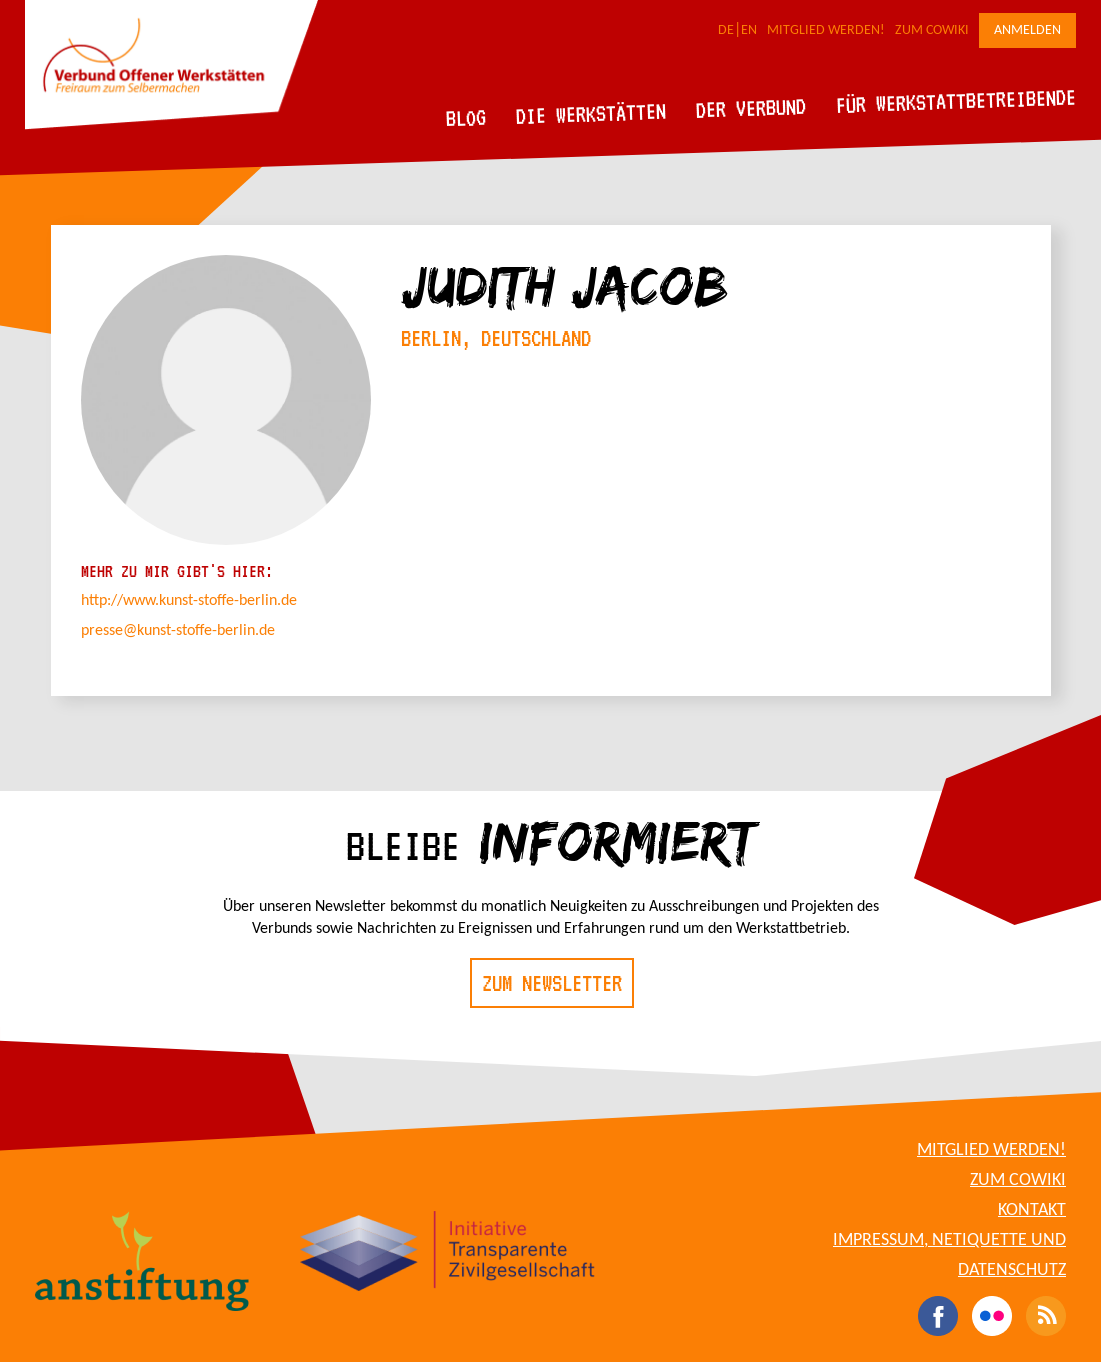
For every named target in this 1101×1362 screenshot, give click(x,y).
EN (749, 30)
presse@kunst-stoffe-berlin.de (178, 631)
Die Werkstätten (591, 113)
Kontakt (1032, 1210)
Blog (466, 117)
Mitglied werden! (826, 30)
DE (726, 30)
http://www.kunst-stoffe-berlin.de (189, 601)
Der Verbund (751, 108)
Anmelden (1027, 30)
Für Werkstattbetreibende (955, 100)
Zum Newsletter (552, 983)
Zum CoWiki (932, 30)
